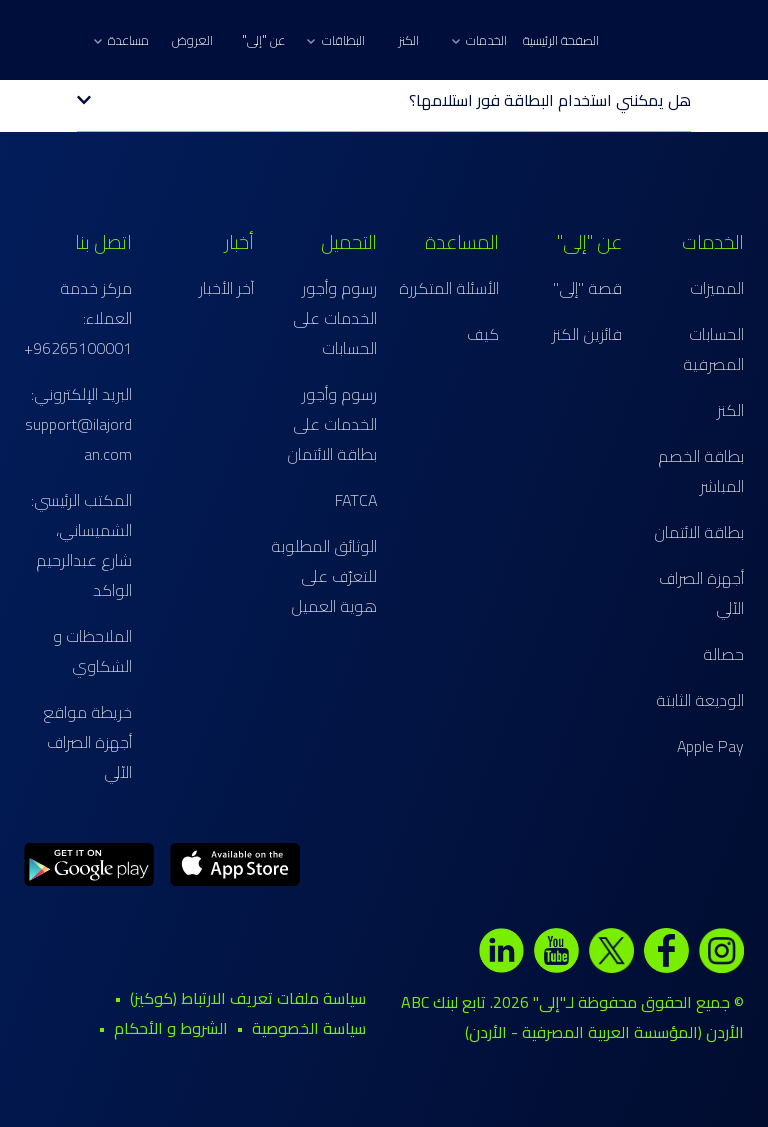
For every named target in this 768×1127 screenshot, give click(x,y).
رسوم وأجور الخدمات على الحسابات (335, 318)
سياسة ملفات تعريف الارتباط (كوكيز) (248, 998)
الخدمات (479, 40)
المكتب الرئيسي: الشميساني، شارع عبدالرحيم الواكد (81, 545)
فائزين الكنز (587, 334)
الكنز (408, 40)
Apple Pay (710, 746)
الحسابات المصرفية (713, 349)
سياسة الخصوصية (309, 1028)
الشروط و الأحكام (171, 1028)
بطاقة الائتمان (699, 532)
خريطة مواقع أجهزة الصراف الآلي (87, 742)
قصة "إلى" (587, 288)
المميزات (717, 288)
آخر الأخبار (226, 288)
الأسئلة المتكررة (449, 288)
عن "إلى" (263, 40)
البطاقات (335, 40)
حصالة (723, 654)
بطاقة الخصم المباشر (701, 471)
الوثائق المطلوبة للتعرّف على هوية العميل (324, 576)
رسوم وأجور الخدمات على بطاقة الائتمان (332, 424)
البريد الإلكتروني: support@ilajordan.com (78, 424)
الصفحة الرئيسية (561, 40)
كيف (483, 334)
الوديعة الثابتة (700, 700)
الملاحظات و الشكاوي (92, 651)
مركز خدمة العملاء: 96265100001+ (78, 318)
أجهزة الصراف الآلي (701, 593)
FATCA (356, 500)
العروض (192, 40)
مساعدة (121, 40)
